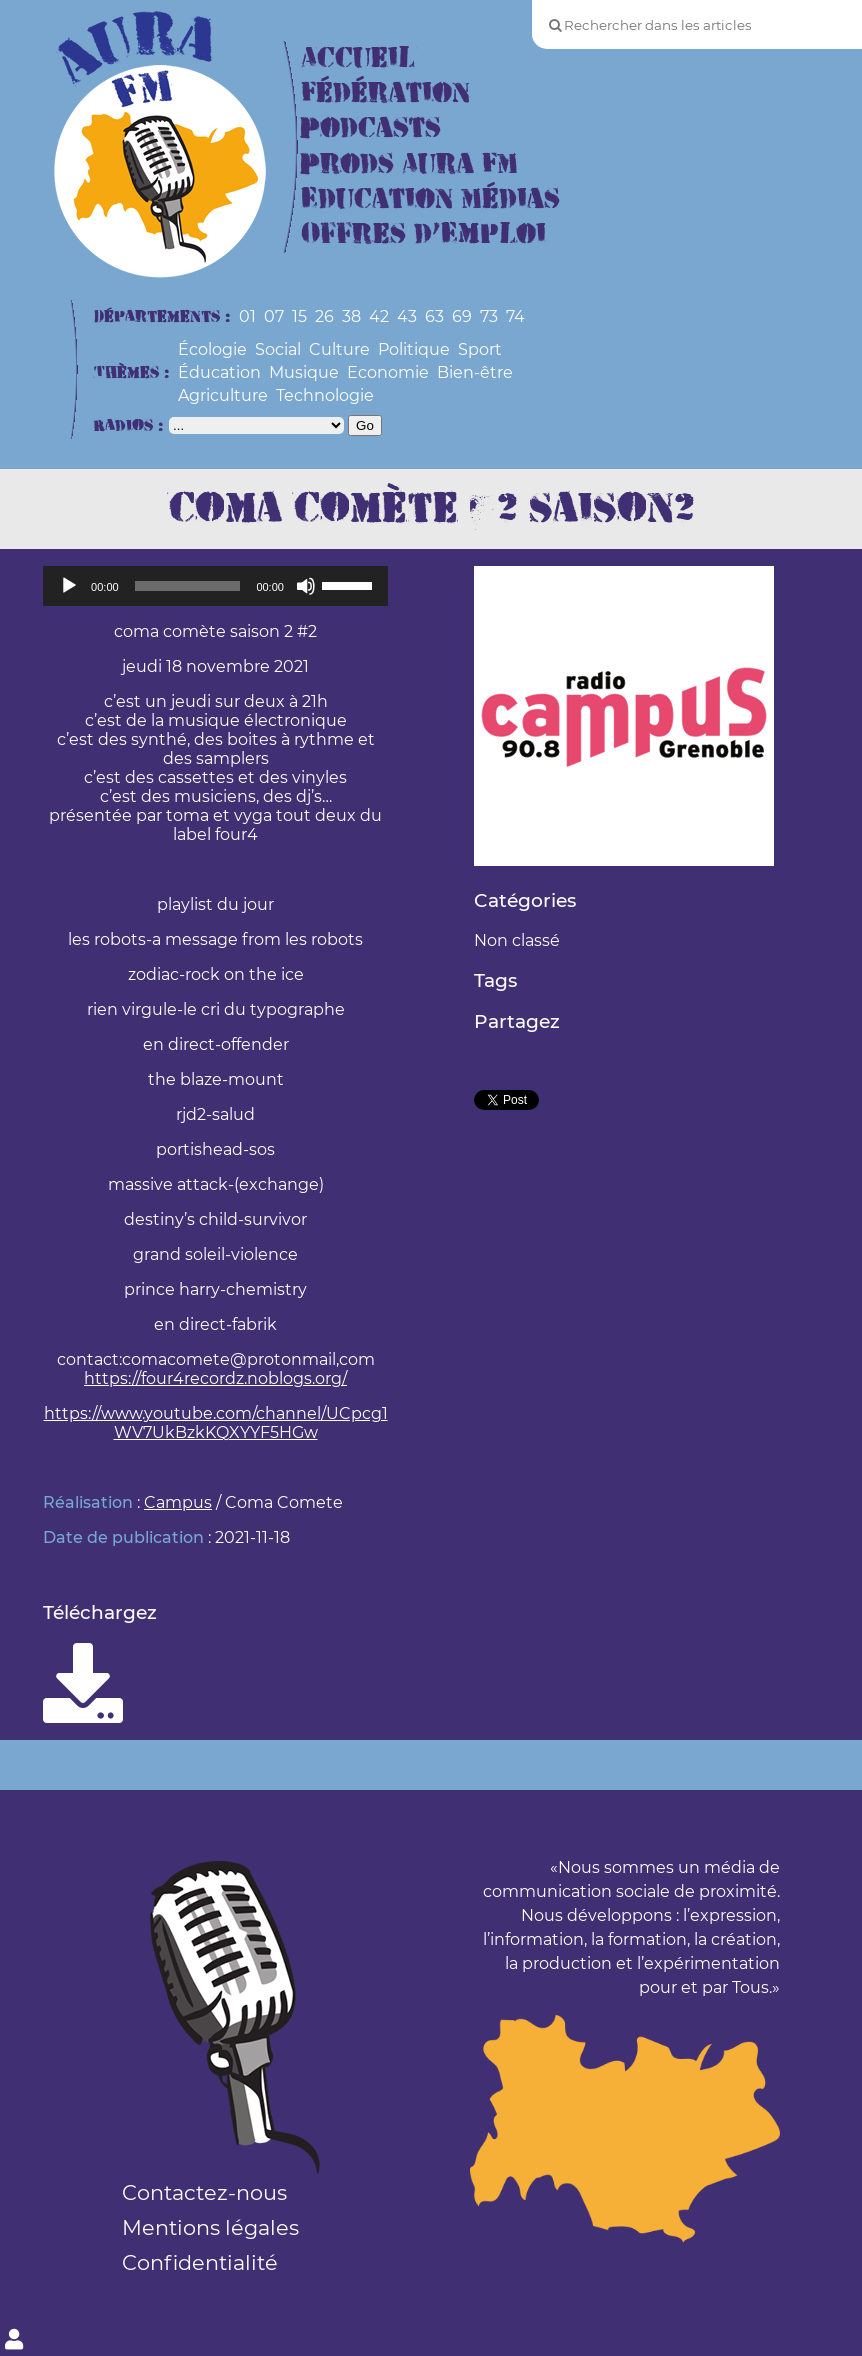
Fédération (385, 93)
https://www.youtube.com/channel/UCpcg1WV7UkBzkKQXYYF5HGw (216, 1423)
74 (515, 316)
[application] (215, 586)
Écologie (212, 349)
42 (379, 316)
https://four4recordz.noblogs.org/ (215, 1378)
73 (489, 316)
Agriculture (223, 395)
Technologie (325, 395)
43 (407, 316)
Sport (480, 349)
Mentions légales (210, 2227)
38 (351, 316)
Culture (339, 349)
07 (274, 316)
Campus (178, 1502)
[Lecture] (69, 586)
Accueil (358, 58)
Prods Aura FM (409, 164)
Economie (388, 372)
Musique (304, 372)
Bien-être (475, 372)
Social (278, 349)
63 (434, 316)
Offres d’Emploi (423, 234)
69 (462, 316)
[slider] (188, 586)
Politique (414, 349)
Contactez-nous (204, 2192)
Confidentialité (200, 2262)
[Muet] (306, 586)
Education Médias (430, 199)
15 (299, 316)
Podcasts (371, 128)
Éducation (219, 372)
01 (247, 316)
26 (324, 316)
